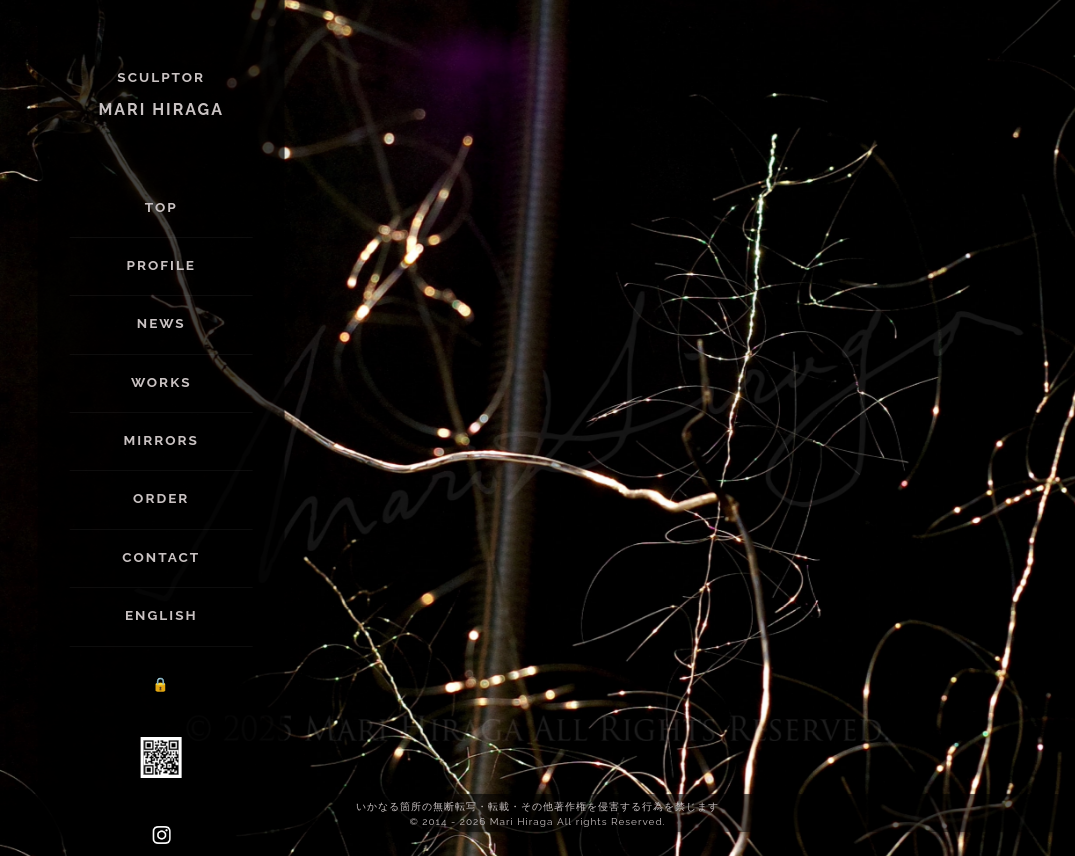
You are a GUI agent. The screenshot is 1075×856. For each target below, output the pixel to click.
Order (161, 498)
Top (161, 207)
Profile (161, 265)
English (161, 615)
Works (161, 382)
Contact (161, 557)
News (161, 323)
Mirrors (161, 440)
